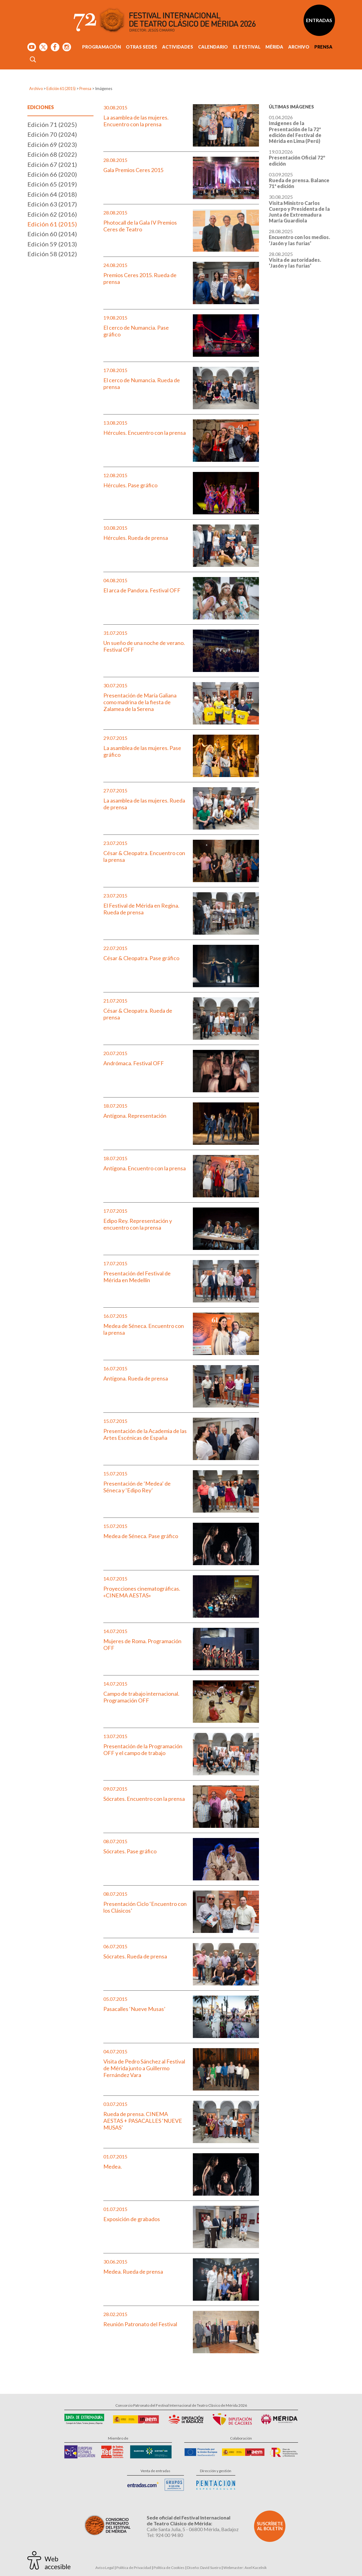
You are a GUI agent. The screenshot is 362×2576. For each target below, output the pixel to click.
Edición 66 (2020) (52, 174)
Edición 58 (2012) (52, 253)
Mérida (274, 46)
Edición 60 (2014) (52, 234)
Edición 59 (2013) (52, 244)
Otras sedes (141, 46)
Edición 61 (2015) (61, 88)
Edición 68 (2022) (52, 154)
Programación (101, 46)
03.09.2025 (299, 180)
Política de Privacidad (133, 2567)
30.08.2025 (299, 208)
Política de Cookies (169, 2567)
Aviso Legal (104, 2567)
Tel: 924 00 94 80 (165, 2535)
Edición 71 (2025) (52, 124)
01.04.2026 (295, 129)
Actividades (177, 46)
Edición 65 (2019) (52, 184)
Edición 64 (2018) (52, 194)
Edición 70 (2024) (52, 134)
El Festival (247, 46)
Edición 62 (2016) (52, 214)
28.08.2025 (299, 237)
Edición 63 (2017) (52, 204)
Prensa (323, 46)
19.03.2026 (297, 157)
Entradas (319, 20)
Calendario (213, 46)
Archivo (298, 46)
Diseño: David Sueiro (204, 2567)
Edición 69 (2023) (52, 144)
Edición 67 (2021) (52, 164)
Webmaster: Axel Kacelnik (245, 2567)
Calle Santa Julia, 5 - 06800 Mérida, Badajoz (193, 2529)
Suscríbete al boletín (270, 2526)
